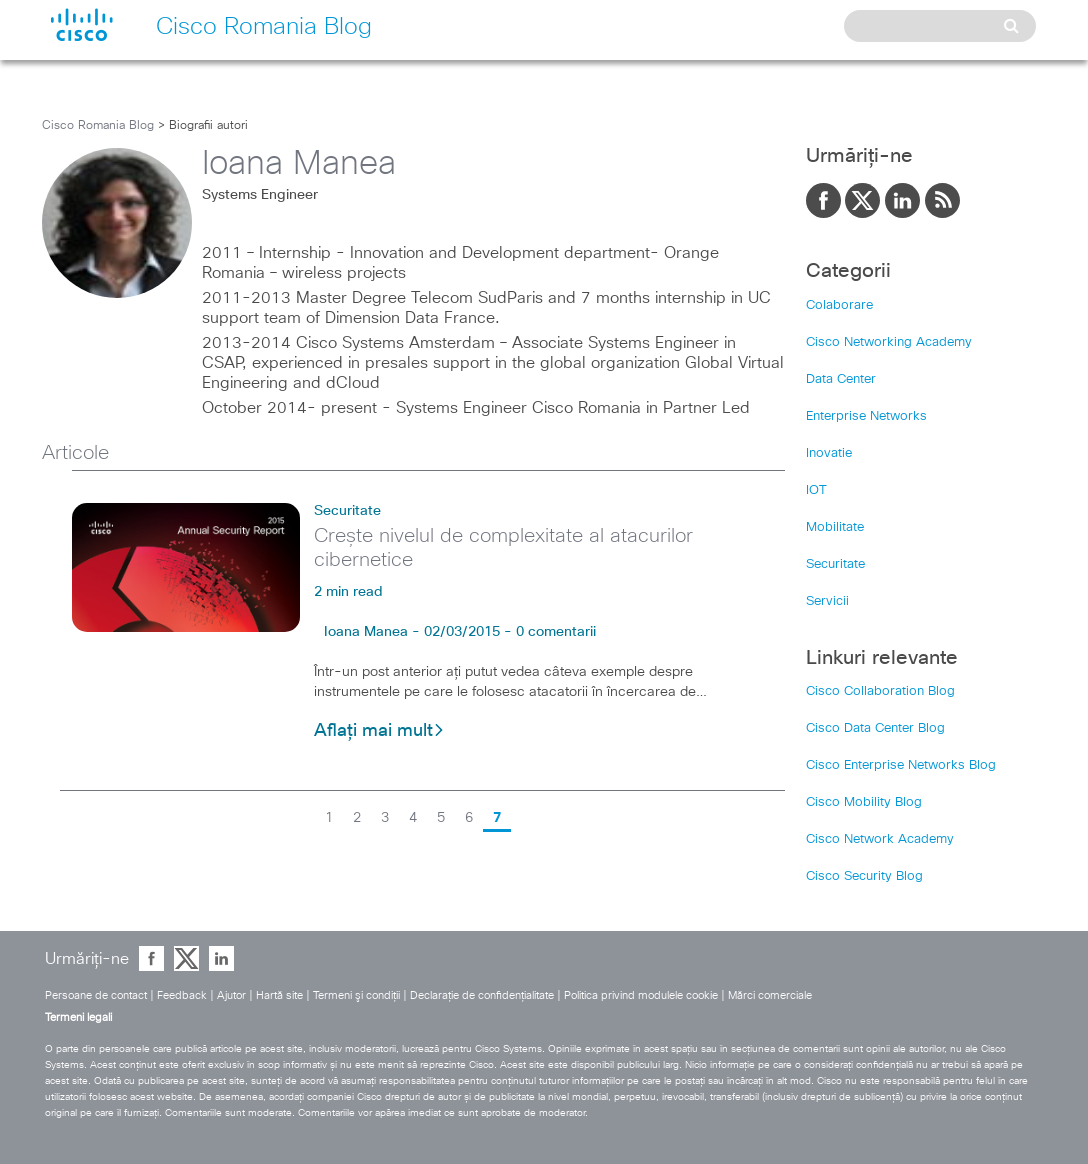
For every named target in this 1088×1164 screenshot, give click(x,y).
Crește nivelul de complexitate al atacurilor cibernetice (503, 548)
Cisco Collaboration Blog (880, 691)
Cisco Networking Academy (889, 342)
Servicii (827, 601)
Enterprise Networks (866, 416)
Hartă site (279, 995)
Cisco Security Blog (864, 876)
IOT (816, 490)
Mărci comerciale (770, 995)
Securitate (347, 511)
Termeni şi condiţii (356, 995)
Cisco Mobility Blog (864, 802)
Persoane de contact (96, 995)
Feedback (182, 995)
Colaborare (839, 305)
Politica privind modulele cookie (641, 995)
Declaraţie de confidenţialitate (482, 995)
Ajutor (231, 995)
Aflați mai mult (379, 731)
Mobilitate (835, 527)
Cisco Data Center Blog (875, 728)
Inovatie (829, 453)
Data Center (841, 379)
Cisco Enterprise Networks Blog (901, 765)
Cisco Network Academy (880, 839)
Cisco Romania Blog (98, 126)
